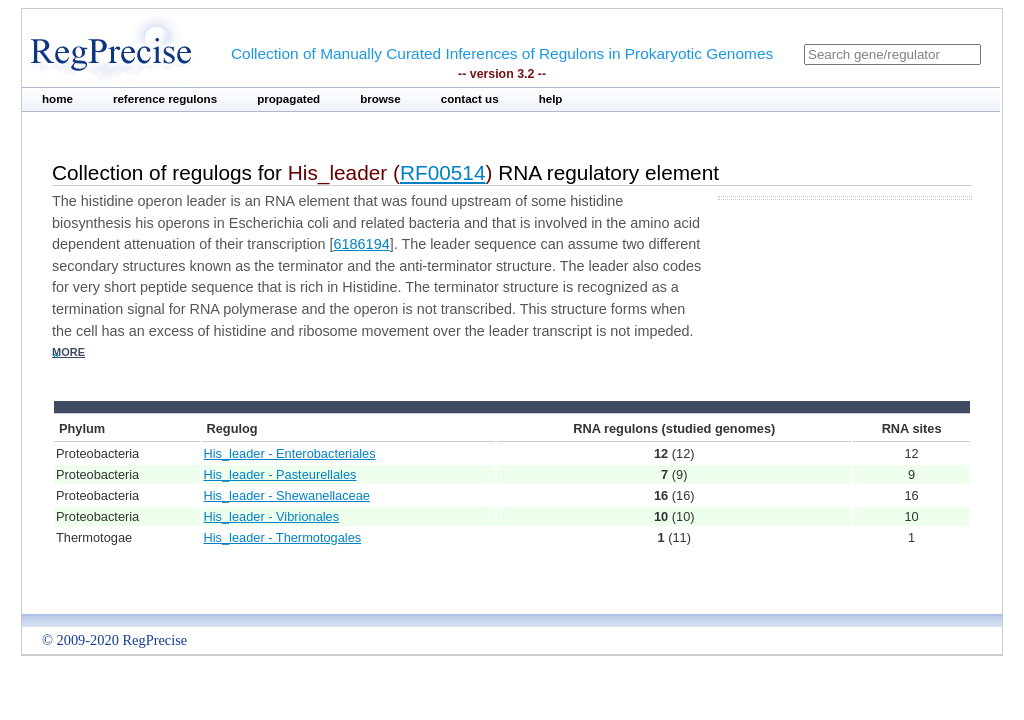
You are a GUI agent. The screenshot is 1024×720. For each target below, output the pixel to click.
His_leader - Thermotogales (283, 537)
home (57, 99)
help (551, 99)
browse (380, 99)
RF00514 (443, 172)
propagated (288, 99)
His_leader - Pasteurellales (280, 474)
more (68, 352)
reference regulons (165, 99)
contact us (470, 99)
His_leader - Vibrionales (272, 516)
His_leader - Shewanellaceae (287, 495)
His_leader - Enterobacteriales (290, 453)
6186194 (362, 244)
